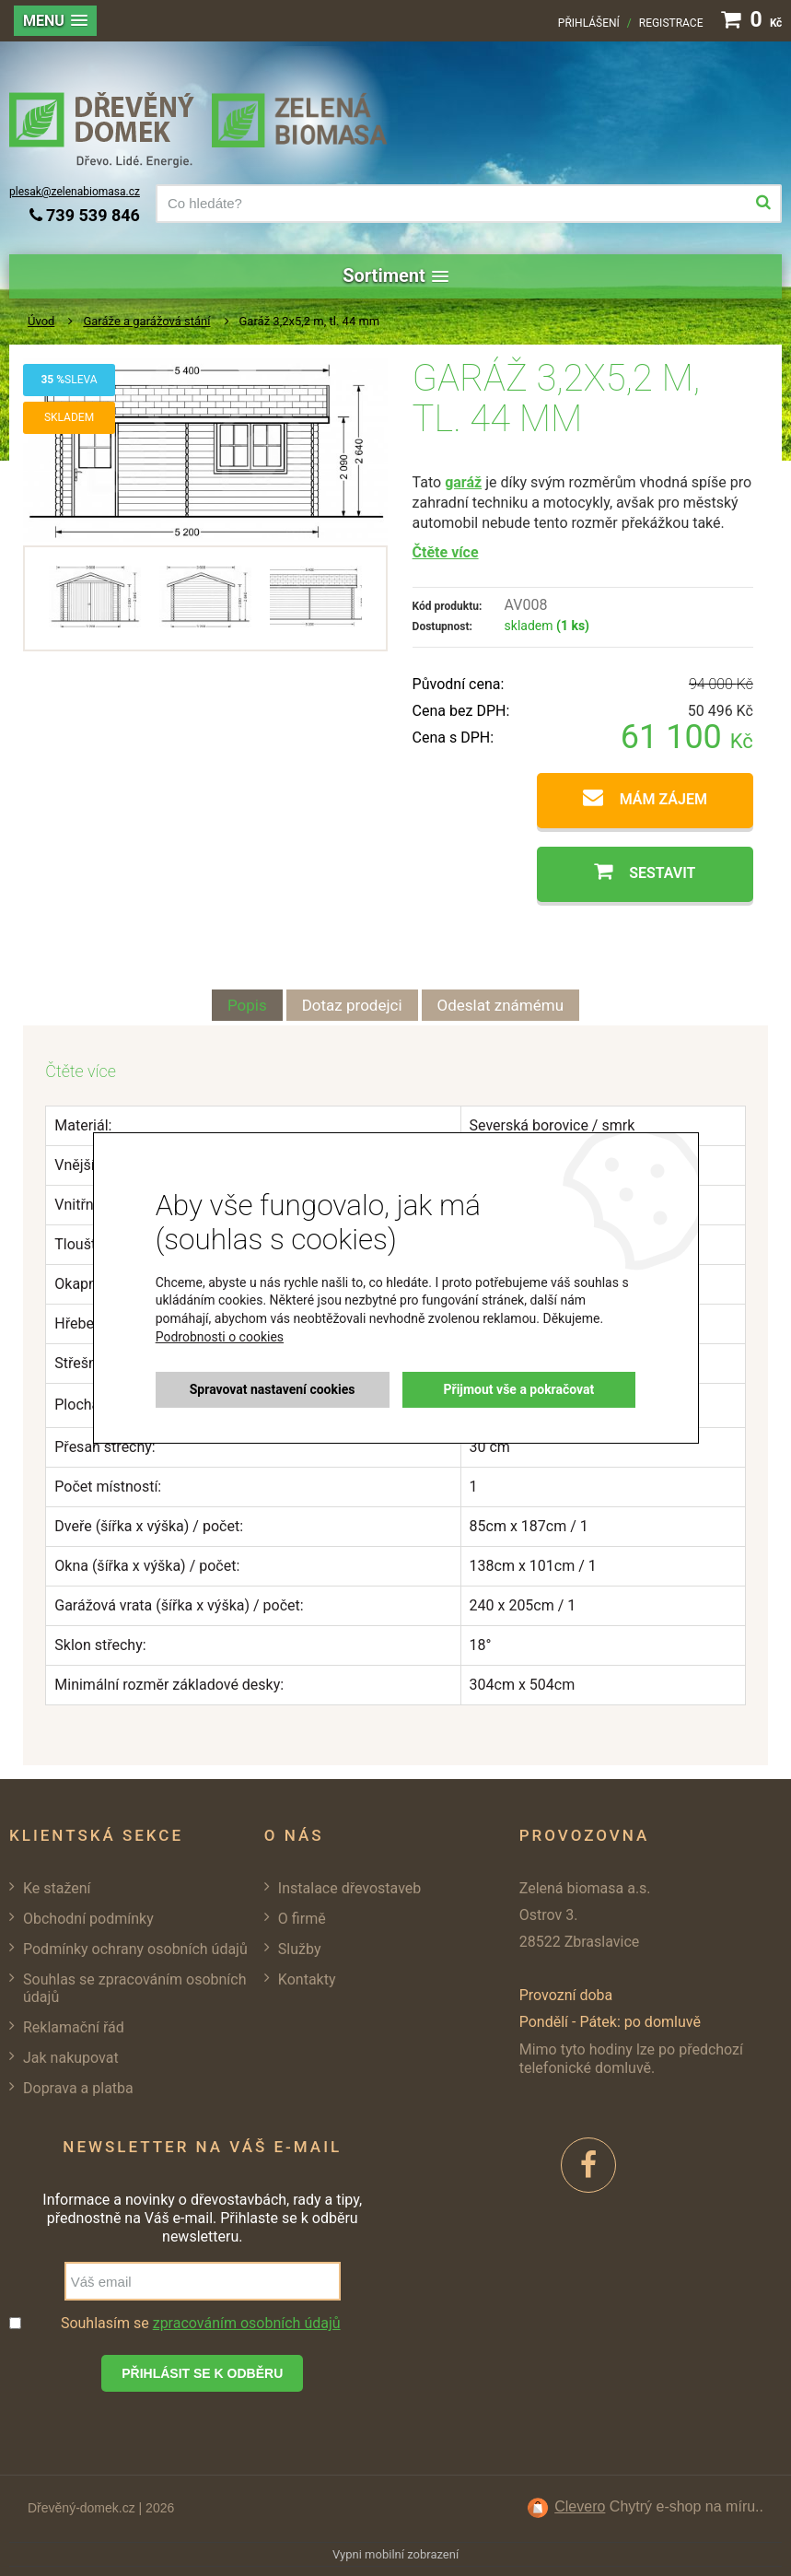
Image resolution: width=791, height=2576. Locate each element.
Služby (299, 1949)
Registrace (671, 23)
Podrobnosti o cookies (220, 1336)
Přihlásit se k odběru (202, 2373)
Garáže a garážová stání (146, 321)
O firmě (302, 1918)
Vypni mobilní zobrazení (395, 2554)
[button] (55, 21)
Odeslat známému (500, 1005)
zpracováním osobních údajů (247, 2323)
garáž (463, 482)
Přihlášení (589, 23)
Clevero (579, 2506)
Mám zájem (663, 799)
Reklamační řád (73, 2027)
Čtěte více (446, 552)
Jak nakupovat (71, 2058)
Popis (247, 1005)
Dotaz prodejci (352, 1005)
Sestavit (662, 873)
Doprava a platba (78, 2088)
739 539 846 (84, 215)
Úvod (41, 321)
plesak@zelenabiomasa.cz (74, 191)
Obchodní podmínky (88, 1918)
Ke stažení (57, 1888)
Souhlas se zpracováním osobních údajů (135, 1988)
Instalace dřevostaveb (349, 1888)
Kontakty (307, 1979)
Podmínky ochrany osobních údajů (135, 1949)
